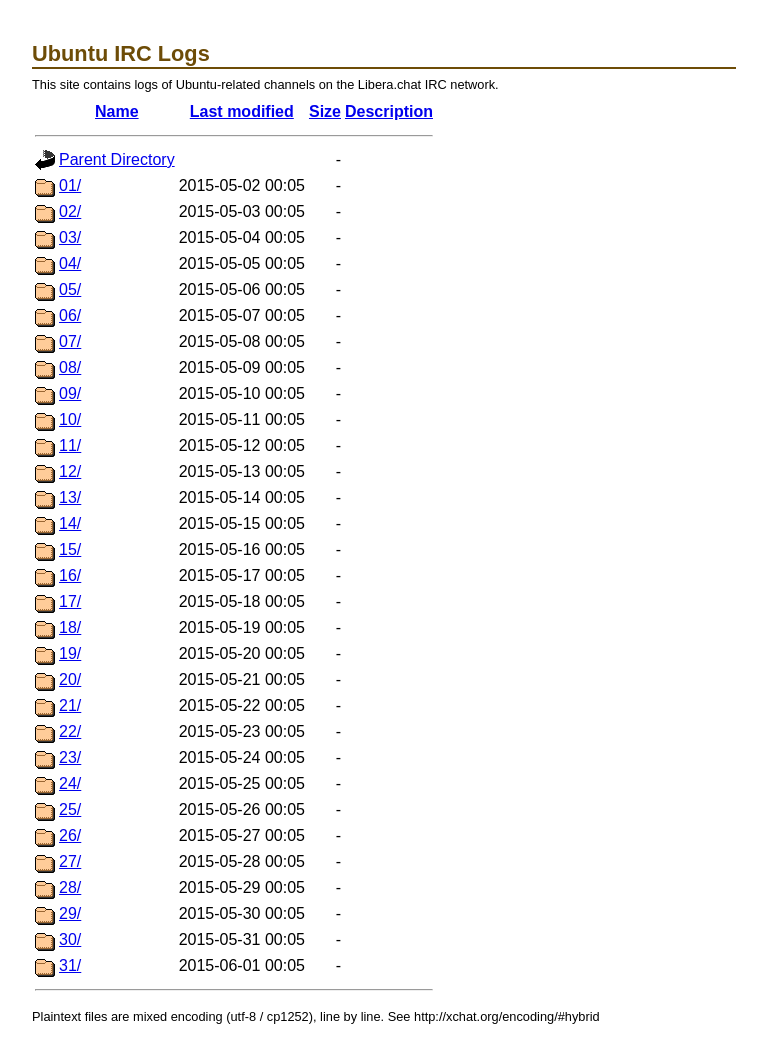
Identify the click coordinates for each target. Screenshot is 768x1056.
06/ (70, 315)
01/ (70, 185)
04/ (70, 263)
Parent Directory (117, 159)
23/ (70, 757)
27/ (70, 861)
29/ (70, 913)
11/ (70, 445)
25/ (70, 809)
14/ (70, 523)
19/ (70, 653)
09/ (70, 393)
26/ (70, 835)
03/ (70, 237)
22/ (70, 731)
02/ (70, 211)
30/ (70, 939)
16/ (70, 575)
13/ (70, 497)
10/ (70, 419)
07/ (70, 341)
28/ (70, 887)
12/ (70, 471)
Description (389, 111)
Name (117, 111)
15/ (70, 549)
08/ (70, 367)
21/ (70, 705)
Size (325, 111)
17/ (70, 601)
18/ (70, 627)
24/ (70, 783)
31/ (70, 965)
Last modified (242, 111)
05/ (70, 289)
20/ (70, 679)
